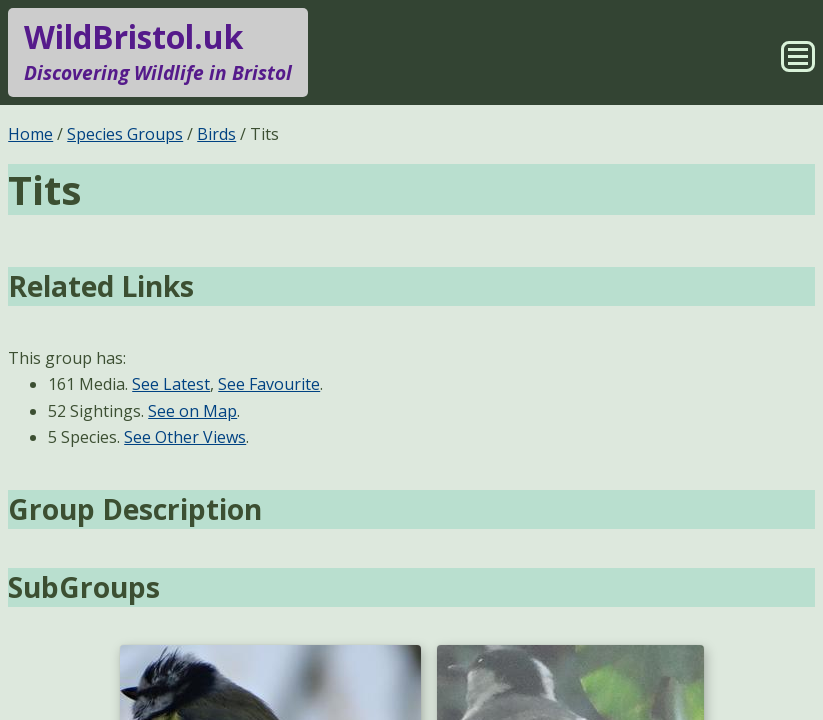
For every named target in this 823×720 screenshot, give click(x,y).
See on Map (192, 411)
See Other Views (185, 437)
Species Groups (125, 134)
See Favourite (269, 384)
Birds (216, 134)
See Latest (171, 384)
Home (30, 134)
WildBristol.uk (158, 52)
